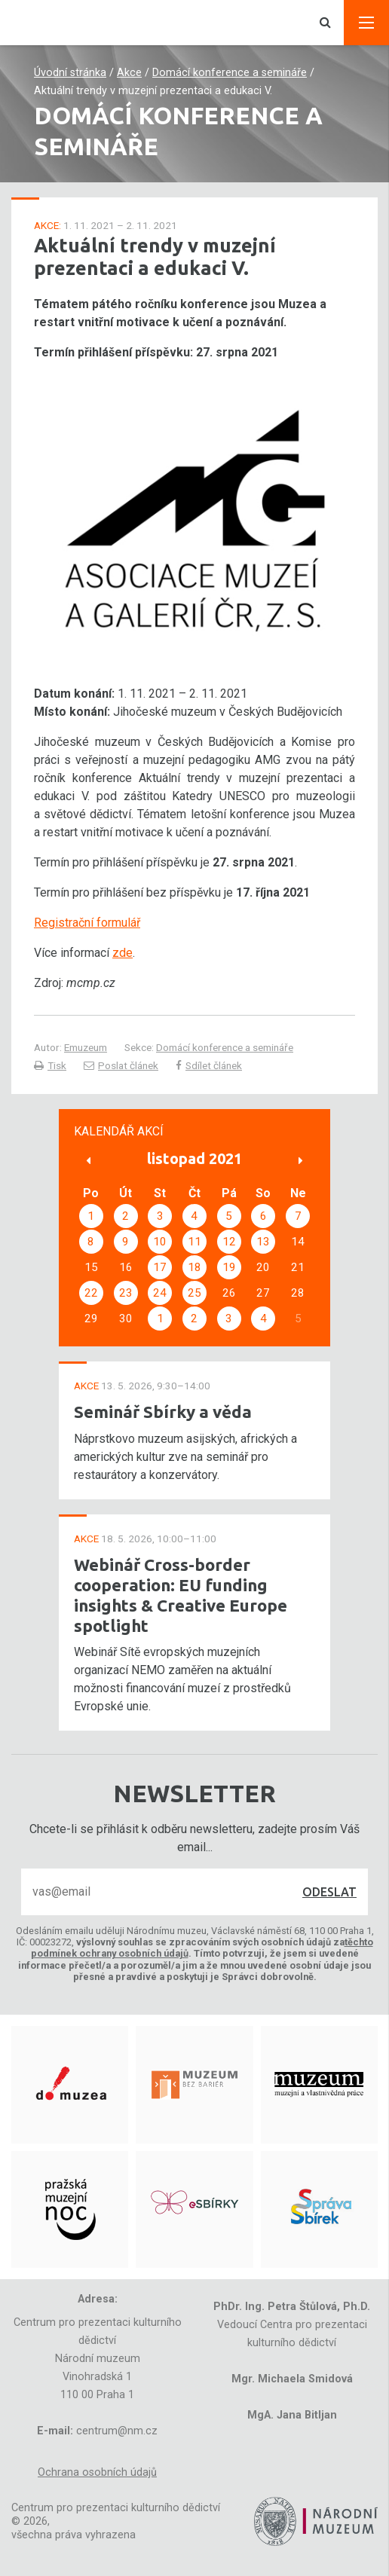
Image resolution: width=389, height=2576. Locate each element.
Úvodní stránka (70, 72)
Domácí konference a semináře (229, 72)
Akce (129, 72)
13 (263, 1241)
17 (160, 1267)
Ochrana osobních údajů (97, 2472)
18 (194, 1267)
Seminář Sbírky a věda (163, 1411)
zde (122, 953)
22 (91, 1293)
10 (160, 1241)
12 (229, 1241)
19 (229, 1267)
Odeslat (329, 1892)
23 (126, 1293)
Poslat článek (121, 1065)
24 (160, 1293)
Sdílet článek (209, 1065)
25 (194, 1293)
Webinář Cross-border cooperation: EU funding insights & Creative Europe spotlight (180, 1595)
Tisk (50, 1065)
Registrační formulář (87, 922)
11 (194, 1241)
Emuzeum (85, 1047)
